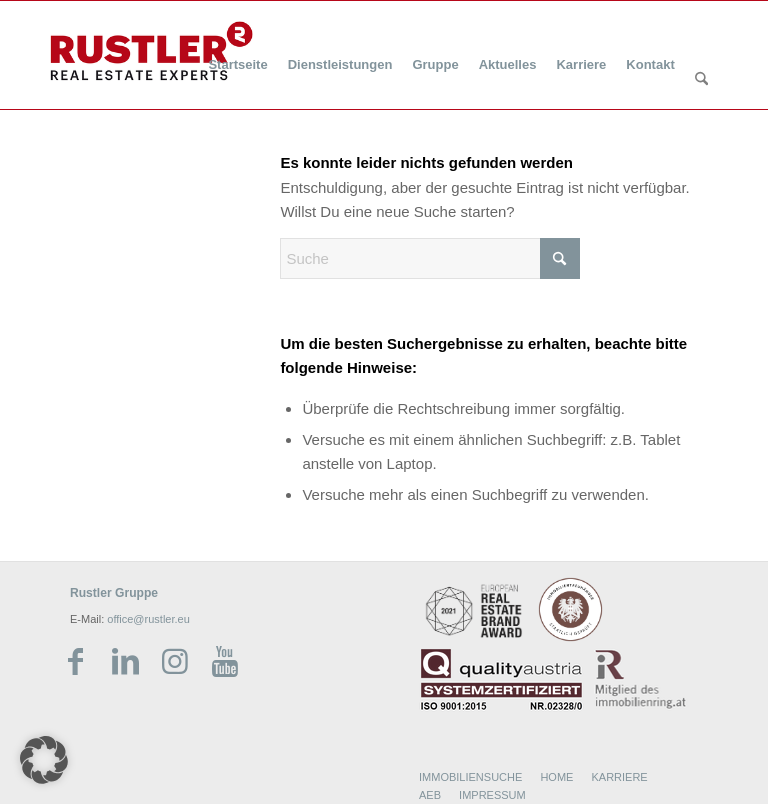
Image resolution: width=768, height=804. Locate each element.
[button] (44, 760)
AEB (430, 795)
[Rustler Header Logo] (151, 51)
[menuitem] (237, 52)
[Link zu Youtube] (225, 662)
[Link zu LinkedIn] (125, 662)
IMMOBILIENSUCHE (470, 777)
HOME (556, 777)
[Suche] (701, 80)
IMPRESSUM (492, 795)
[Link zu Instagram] (175, 662)
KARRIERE (619, 777)
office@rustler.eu (148, 619)
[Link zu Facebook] (75, 662)
